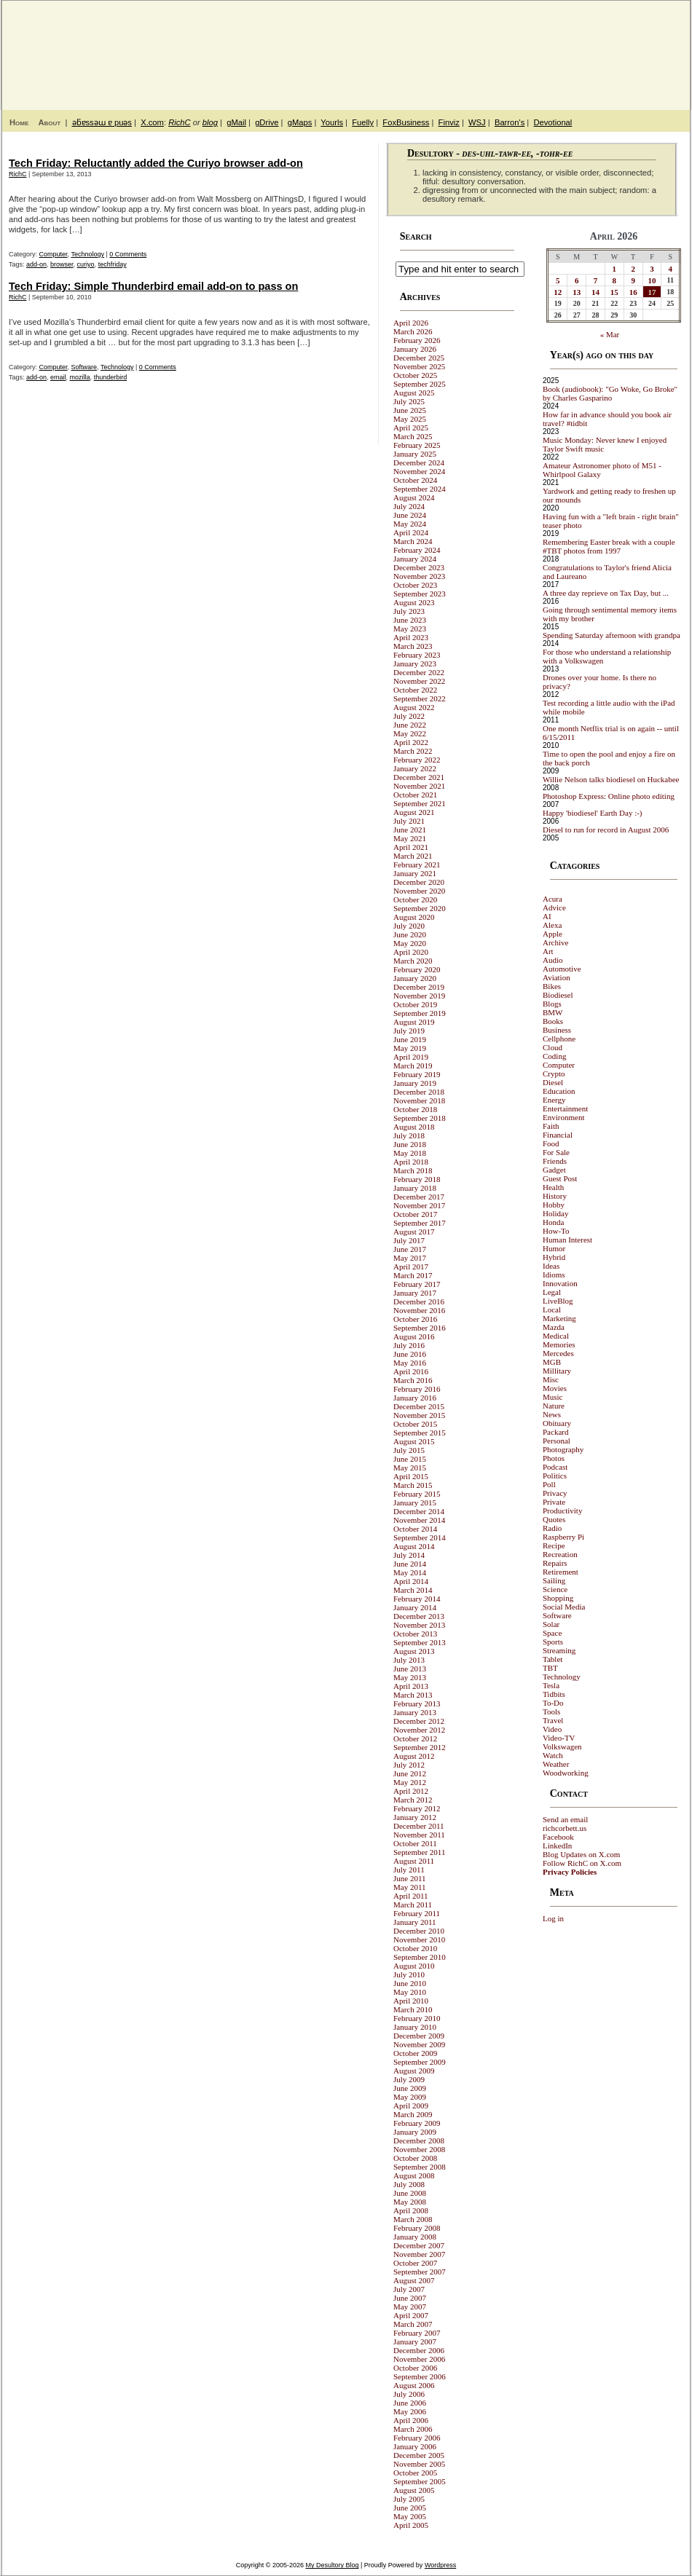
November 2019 (419, 995)
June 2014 (409, 1563)
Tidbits (554, 1694)
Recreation (560, 1554)
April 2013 (410, 1686)
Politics (555, 1475)
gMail (236, 122)
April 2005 (410, 2525)
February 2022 (416, 759)
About (49, 122)
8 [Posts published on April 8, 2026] (615, 280)
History (555, 1196)
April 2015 (410, 1476)
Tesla (551, 1685)
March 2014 (412, 1590)
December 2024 (418, 462)
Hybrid (554, 1257)
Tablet (552, 1659)
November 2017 (419, 1205)
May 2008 (409, 2201)
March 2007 (412, 2324)
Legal (552, 1292)
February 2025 (416, 445)
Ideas (551, 1265)
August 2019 (414, 1021)
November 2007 (419, 2254)
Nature (554, 1405)
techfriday (112, 264)
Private (554, 1501)
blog (210, 122)
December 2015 (418, 1406)
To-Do (553, 1702)
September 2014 (419, 1537)
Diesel (553, 1082)
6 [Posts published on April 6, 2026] (577, 280)
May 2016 (409, 1362)
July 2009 (409, 2079)
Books (553, 1021)
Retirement (560, 1571)
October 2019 (415, 1004)
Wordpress (440, 2565)
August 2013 (414, 1651)
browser (62, 264)
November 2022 (419, 681)
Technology (87, 254)
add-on (36, 264)
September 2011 (419, 1852)
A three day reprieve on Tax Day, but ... (606, 592)
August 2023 (414, 602)
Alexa (552, 925)
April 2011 (410, 1895)
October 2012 (415, 1738)
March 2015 (412, 1485)
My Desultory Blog (549, 47)
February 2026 (416, 340)
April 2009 (410, 2105)
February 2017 (416, 1284)
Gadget (554, 1169)
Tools (551, 1711)
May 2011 (409, 1887)
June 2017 (409, 1249)
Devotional (552, 122)
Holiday (555, 1213)
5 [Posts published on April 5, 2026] (558, 280)
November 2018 (419, 1100)
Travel (553, 1720)
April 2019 (410, 1056)
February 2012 (416, 1808)
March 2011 (412, 1904)
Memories (559, 1344)
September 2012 (419, 1747)
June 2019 (409, 1039)
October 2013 (415, 1633)
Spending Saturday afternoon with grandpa (611, 635)
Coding (554, 1056)
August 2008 (414, 2175)
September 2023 (419, 593)
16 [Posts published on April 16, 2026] (633, 292)
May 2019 (409, 1048)
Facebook (558, 1836)
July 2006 (409, 2394)
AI (547, 916)
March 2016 (412, 1380)
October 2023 (415, 584)
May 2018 (409, 1153)
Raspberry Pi (563, 1536)
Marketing (559, 1318)
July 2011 (409, 1869)
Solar (551, 1624)
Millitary (557, 1370)
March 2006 (412, 2429)
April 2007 (410, 2315)
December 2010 (418, 1930)
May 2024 (409, 523)
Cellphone (559, 1038)
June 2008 (409, 2193)
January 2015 (414, 1502)
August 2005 (414, 2490)
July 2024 (409, 506)
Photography (563, 1449)
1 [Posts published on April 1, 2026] (615, 268)
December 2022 (418, 672)
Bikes (552, 986)
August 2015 (414, 1441)
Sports (553, 1641)
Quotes (554, 1519)
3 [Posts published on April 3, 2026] (652, 268)
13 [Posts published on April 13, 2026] (577, 292)
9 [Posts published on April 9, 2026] (633, 280)
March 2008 (412, 2219)
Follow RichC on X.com (582, 1863)
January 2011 (414, 1922)
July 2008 (409, 2184)
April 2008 (410, 2210)
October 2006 (415, 2367)
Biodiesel (558, 994)
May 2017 (409, 1257)
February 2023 (416, 654)
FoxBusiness (405, 122)
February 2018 (416, 1179)
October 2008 (415, 2158)
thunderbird (110, 377)
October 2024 (415, 480)
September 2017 (419, 1222)
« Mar (610, 334)
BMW (553, 1012)
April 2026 (410, 322)
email (58, 377)
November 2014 (419, 1520)
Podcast (555, 1466)
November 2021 (419, 785)
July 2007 (409, 2289)
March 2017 (412, 1275)
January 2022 (414, 768)
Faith (551, 1126)
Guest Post (560, 1178)
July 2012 (409, 1764)
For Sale (556, 1152)
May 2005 (409, 2516)
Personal (556, 1440)
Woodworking (566, 1772)
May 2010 (409, 1992)
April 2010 (410, 2000)
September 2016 (419, 1327)
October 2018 (415, 1109)
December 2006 (418, 2350)
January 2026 (414, 348)
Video (552, 1729)
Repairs (555, 1563)
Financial (558, 1134)
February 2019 (416, 1074)
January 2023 (414, 663)
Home (18, 122)
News (552, 1414)
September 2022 (419, 698)
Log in (553, 1918)
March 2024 (412, 541)
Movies (555, 1388)
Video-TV (559, 1737)
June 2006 (409, 2402)
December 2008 (418, 2140)
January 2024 (414, 558)
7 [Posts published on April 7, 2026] (596, 280)
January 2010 (414, 2026)
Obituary (557, 1423)
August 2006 (414, 2385)
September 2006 (419, 2376)
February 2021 (416, 864)
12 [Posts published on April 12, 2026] (558, 292)
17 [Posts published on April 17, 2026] (652, 292)
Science (555, 1589)
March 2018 (412, 1170)
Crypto (554, 1073)
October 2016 (415, 1319)
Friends (555, 1161)
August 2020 (414, 917)
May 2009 (409, 2096)
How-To (556, 1230)
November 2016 (419, 1310)
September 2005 (419, 2481)
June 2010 (409, 1983)
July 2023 (409, 611)
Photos (554, 1458)
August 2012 (414, 1756)
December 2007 (418, 2245)
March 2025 (412, 436)
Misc (551, 1379)
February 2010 (416, 2018)
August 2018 (414, 1126)
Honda (553, 1222)
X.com (152, 122)
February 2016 (416, 1388)
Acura (552, 898)
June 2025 (409, 410)
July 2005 (409, 2498)
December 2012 (418, 1721)
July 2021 (409, 820)
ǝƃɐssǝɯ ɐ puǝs (102, 122)
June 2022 (409, 724)
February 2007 (416, 2332)
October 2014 (415, 1528)
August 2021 (414, 812)
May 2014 (409, 1572)
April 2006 (410, 2420)
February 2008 (416, 2228)
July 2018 (409, 1135)
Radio (552, 1528)
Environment (563, 1117)
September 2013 (419, 1642)
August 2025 (414, 392)
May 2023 (409, 628)
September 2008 (419, 2166)
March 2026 (412, 331)
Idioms (554, 1274)
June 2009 (409, 2088)
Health (553, 1187)
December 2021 (418, 777)
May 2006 (409, 2411)
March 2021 (412, 855)
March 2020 (412, 960)
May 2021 (409, 838)
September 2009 (419, 2061)
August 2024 (414, 497)
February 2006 (416, 2437)
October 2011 (415, 1843)
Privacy (555, 1493)
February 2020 (416, 969)
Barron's (509, 122)
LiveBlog (558, 1300)
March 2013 (412, 1694)
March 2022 (412, 751)
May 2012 (409, 1782)
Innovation (560, 1283)
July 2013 (409, 1659)
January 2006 (414, 2446)
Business (557, 1029)
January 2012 (414, 1817)
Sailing (554, 1580)
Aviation (556, 977)
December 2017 (418, 1196)
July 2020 (409, 925)
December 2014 (418, 1511)
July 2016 (409, 1345)
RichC (179, 122)
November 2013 (419, 1624)
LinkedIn (557, 1845)
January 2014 (414, 1607)
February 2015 (416, 1493)
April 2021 (410, 847)
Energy (554, 1099)
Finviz (449, 122)
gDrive (266, 122)
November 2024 (419, 471)
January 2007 (414, 2341)
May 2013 (409, 1677)
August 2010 (414, 1965)
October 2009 (415, 2053)
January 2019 (414, 1083)
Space (552, 1632)
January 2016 (414, 1397)
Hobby (554, 1204)
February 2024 (416, 549)
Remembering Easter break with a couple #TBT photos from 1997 (609, 546)
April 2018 (410, 1161)
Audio (553, 960)
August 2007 (414, 2280)
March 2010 (412, 2009)
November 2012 (419, 1729)
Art (548, 951)
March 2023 (412, 646)
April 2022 (410, 742)
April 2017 (410, 1266)
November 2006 (419, 2359)
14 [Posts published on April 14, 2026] (595, 292)
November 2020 (419, 890)
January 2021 (414, 873)
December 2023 (418, 567)
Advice (554, 907)
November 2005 (419, 2463)
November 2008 (419, 2149)
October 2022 (415, 689)
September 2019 (419, 1013)
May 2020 (409, 943)
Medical (556, 1335)
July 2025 (409, 401)
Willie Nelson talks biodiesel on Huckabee (611, 779)
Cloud (552, 1047)
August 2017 (414, 1231)
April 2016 (410, 1371)
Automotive (562, 968)
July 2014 (409, 1555)
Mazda (554, 1327)
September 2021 (419, 803)
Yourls (332, 122)
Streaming (559, 1650)
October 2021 (415, 794)
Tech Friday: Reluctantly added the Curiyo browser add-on (156, 163)
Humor (554, 1248)
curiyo (86, 264)
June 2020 (409, 934)
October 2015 (415, 1423)
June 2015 (409, 1458)
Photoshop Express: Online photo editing (609, 796)
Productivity (562, 1510)
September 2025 (419, 383)
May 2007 (409, 2306)
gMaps (300, 122)
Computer (53, 254)
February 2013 (416, 1703)
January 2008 (414, 2236)
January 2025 (414, 453)
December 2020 (418, 882)
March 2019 (412, 1065)
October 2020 (415, 899)
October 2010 (415, 1948)
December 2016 (418, 1301)
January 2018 (414, 1187)
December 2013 (418, 1616)
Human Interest (567, 1239)
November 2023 (419, 576)
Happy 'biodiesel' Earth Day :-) (592, 812)
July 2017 (409, 1240)
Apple (552, 933)
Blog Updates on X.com (581, 1854)
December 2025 (418, 357)
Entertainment (565, 1108)
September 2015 (419, 1432)
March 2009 (412, 2114)
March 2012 (412, 1799)
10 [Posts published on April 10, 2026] (652, 280)
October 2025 (415, 375)
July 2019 (409, 1030)
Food (551, 1143)
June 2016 (409, 1354)
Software (84, 367)
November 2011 (419, 1834)
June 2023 (409, 619)
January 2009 (414, 2131)
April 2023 (410, 637)
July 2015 (409, 1450)
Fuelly (363, 122)
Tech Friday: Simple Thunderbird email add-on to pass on (153, 286)
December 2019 (418, 986)
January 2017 (414, 1292)
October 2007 (415, 2262)
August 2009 (414, 2070)
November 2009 (419, 2044)
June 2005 (409, 2507)
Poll (549, 1484)
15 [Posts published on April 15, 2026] (614, 292)
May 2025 (409, 418)
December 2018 (418, 1091)
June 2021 (409, 829)
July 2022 (409, 716)
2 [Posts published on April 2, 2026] (633, 268)
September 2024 (419, 488)
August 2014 (414, 1546)
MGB (552, 1362)
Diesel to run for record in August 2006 (606, 829)
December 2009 (418, 2035)
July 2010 (409, 1974)
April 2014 (410, 1581)
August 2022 (414, 707)
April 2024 (410, 532)
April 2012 (410, 1791)
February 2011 (416, 1913)
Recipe (554, 1545)
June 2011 (409, 1878)
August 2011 (413, 1860)
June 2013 (409, 1668)
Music (553, 1397)
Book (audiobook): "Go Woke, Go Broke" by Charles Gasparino (610, 393)
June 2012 (409, 1773)
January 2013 (414, 1712)
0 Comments (127, 254)
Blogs (552, 1003)
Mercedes (558, 1353)
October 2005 (415, 2472)
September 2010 (419, 1957)
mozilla (80, 377)
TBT (550, 1667)
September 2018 (419, 1118)
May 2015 (409, 1467)
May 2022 (409, 733)
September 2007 (419, 2271)
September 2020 (419, 908)
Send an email (565, 1819)
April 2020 (410, 952)
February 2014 (416, 1598)
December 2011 (418, 1825)
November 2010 (419, 1939)
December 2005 (418, 2455)
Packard (555, 1431)
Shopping (558, 1598)
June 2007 (409, 2297)
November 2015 (419, 1415)
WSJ (477, 122)
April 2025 (410, 427)
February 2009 (416, 2123)
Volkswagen (562, 1746)
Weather (556, 1764)
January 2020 (414, 978)
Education (559, 1091)
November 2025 (419, 366)
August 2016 (414, 1336)
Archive (555, 942)
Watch (553, 1755)
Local (552, 1309)
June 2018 (409, 1144)
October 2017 (415, 1214)
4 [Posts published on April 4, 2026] (671, 268)
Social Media (564, 1606)
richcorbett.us (564, 1828)
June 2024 (409, 515)
